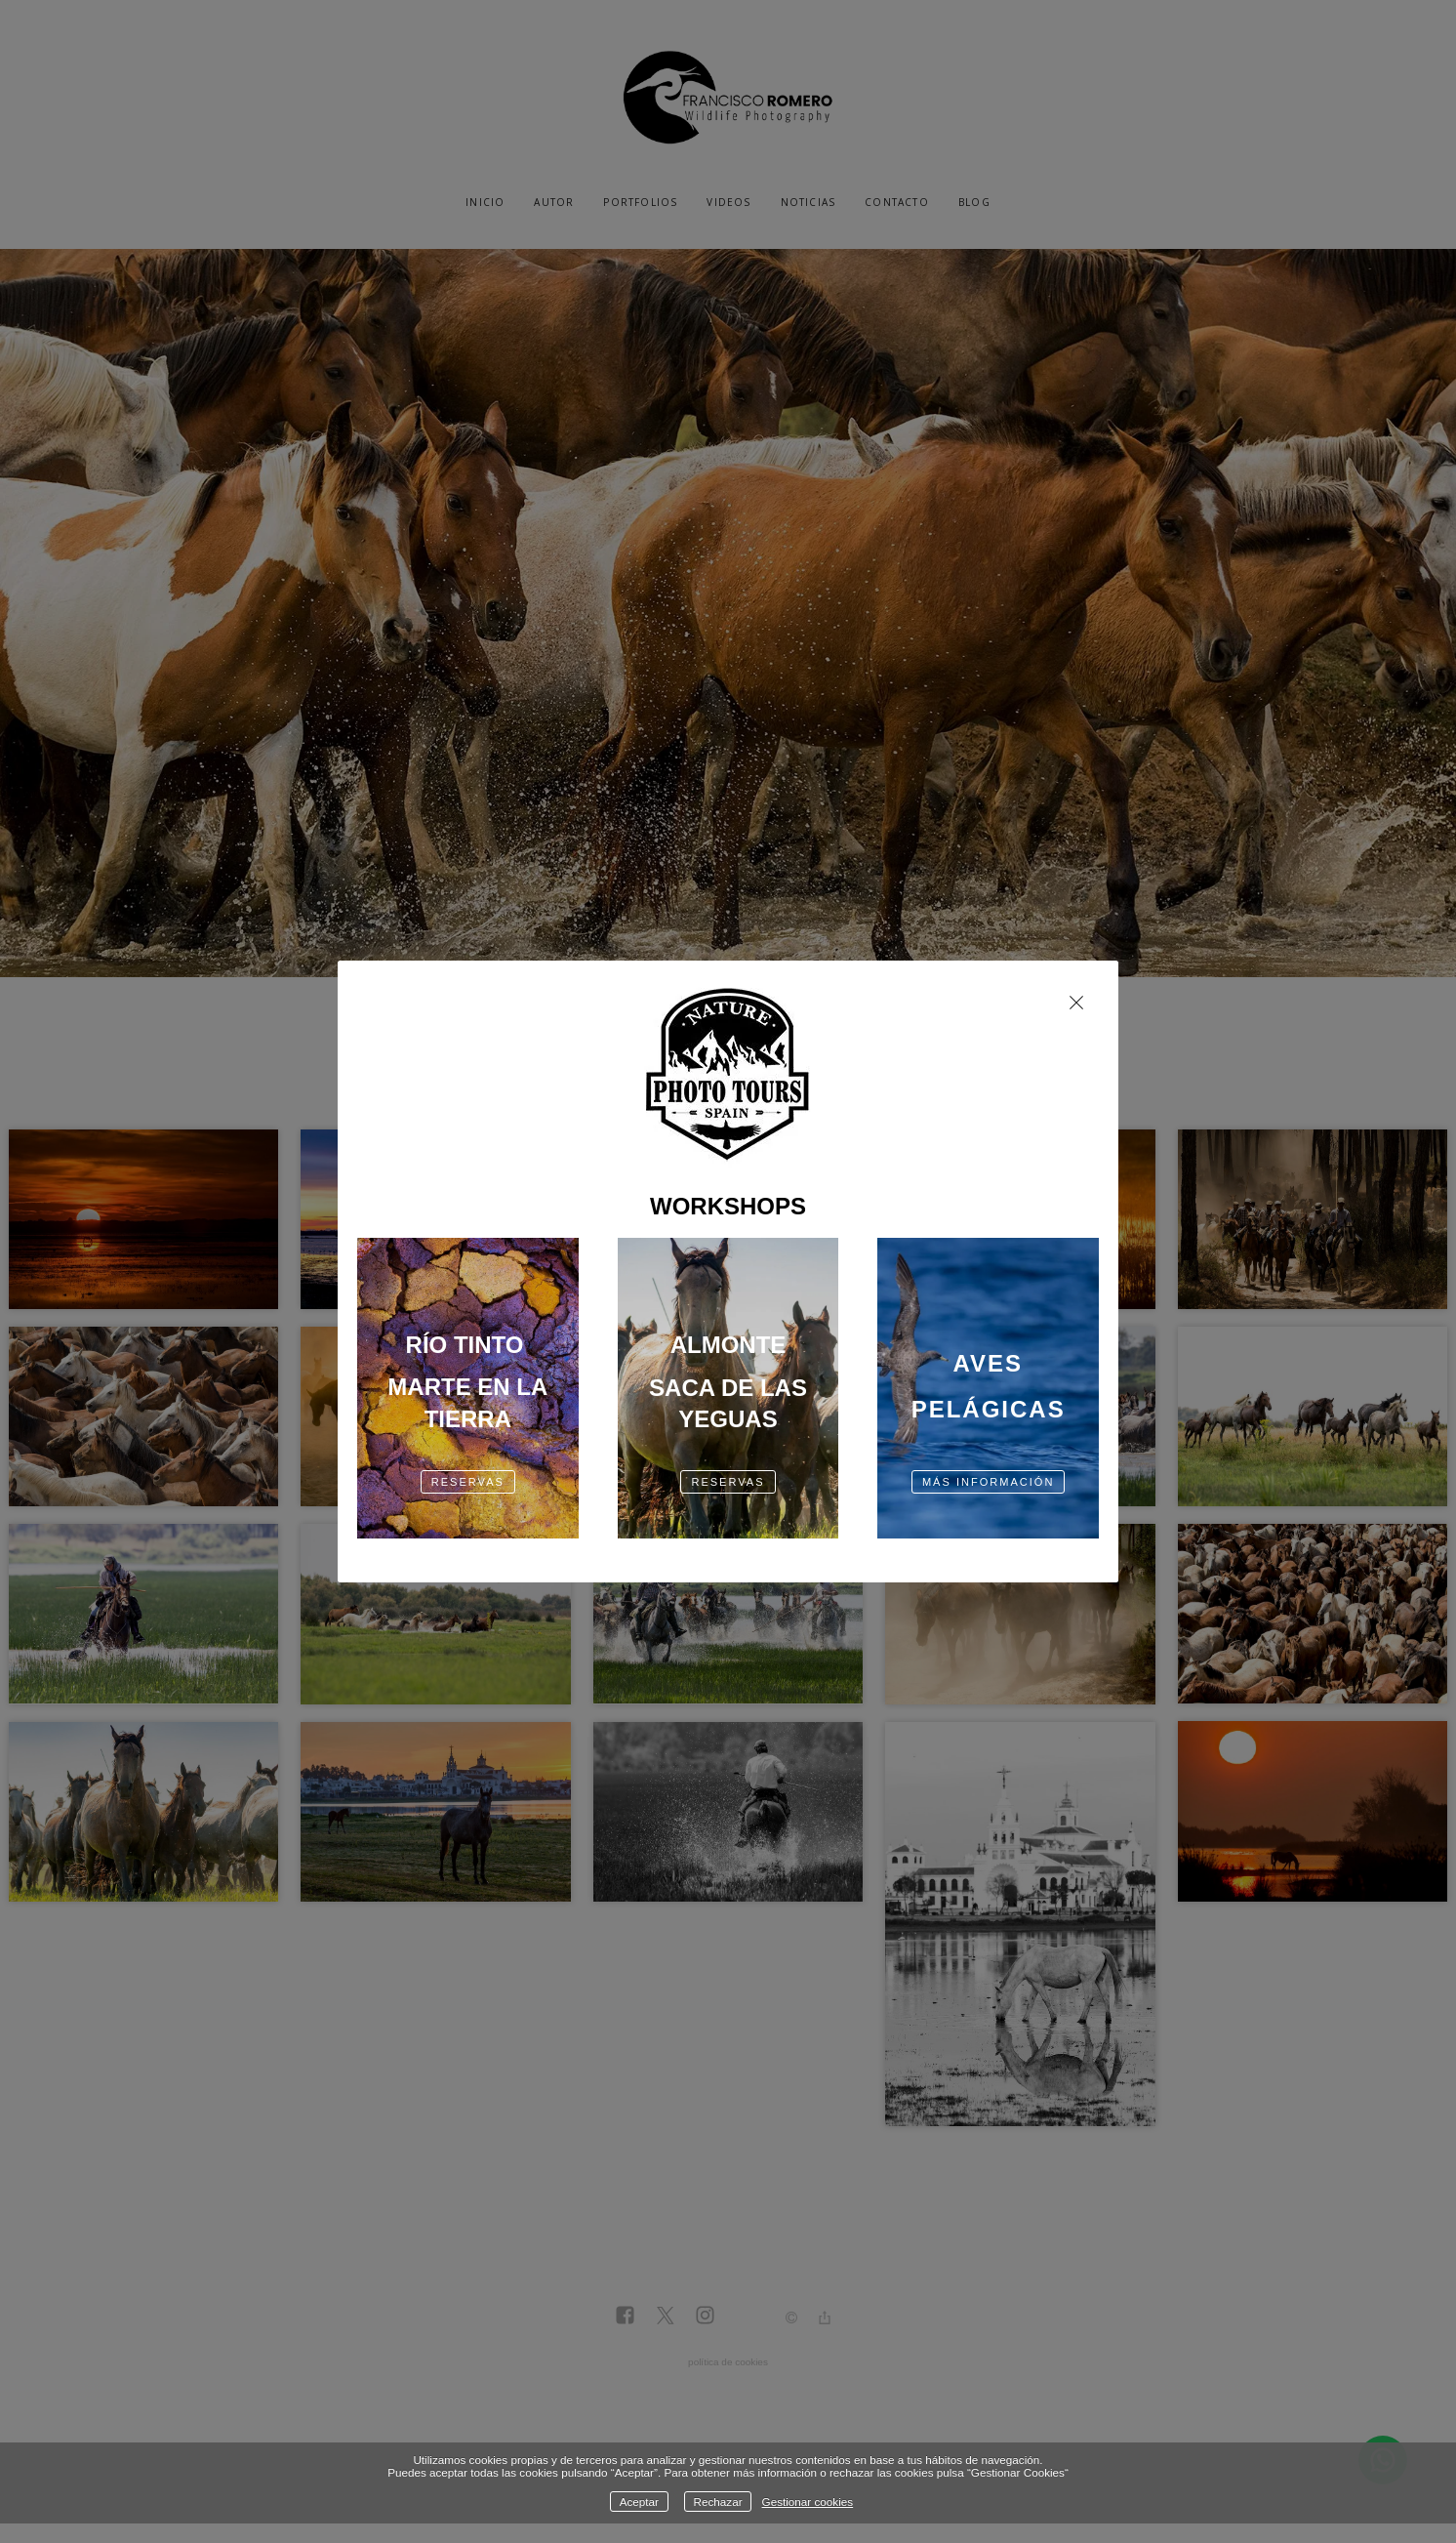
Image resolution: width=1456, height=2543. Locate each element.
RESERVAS (468, 1482)
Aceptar (639, 2501)
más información (988, 1482)
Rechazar (718, 2501)
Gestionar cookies (808, 2501)
